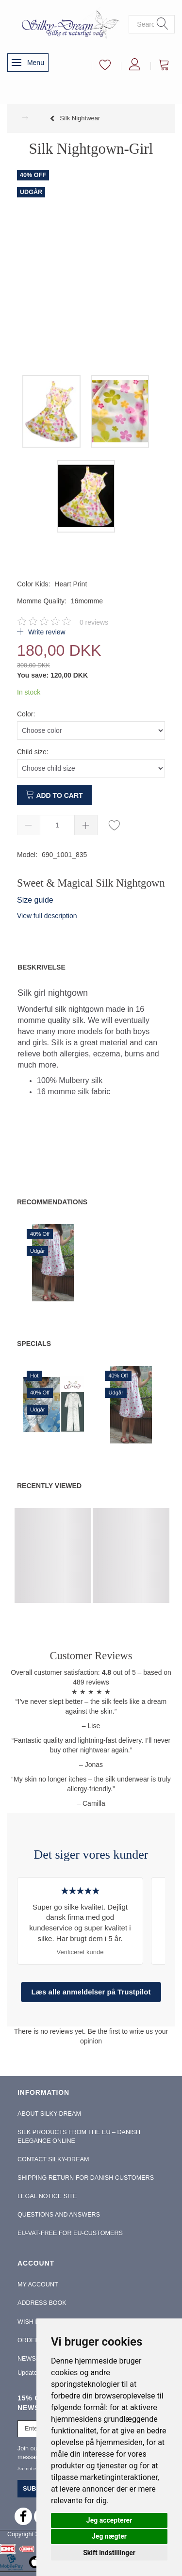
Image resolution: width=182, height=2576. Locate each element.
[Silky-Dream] (68, 23)
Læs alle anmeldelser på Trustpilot (91, 1992)
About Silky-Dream (49, 2113)
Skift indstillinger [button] (109, 2553)
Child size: (33, 752)
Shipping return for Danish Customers (85, 2177)
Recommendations (52, 1202)
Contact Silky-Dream (53, 2159)
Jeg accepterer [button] (109, 2520)
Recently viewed (49, 1486)
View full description (47, 916)
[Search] (162, 24)
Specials (34, 1343)
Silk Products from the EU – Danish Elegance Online (78, 2136)
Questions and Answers (58, 2214)
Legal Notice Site (47, 2196)
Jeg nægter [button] (109, 2536)
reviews (94, 622)
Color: (26, 714)
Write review (46, 632)
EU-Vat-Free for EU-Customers (70, 2233)
